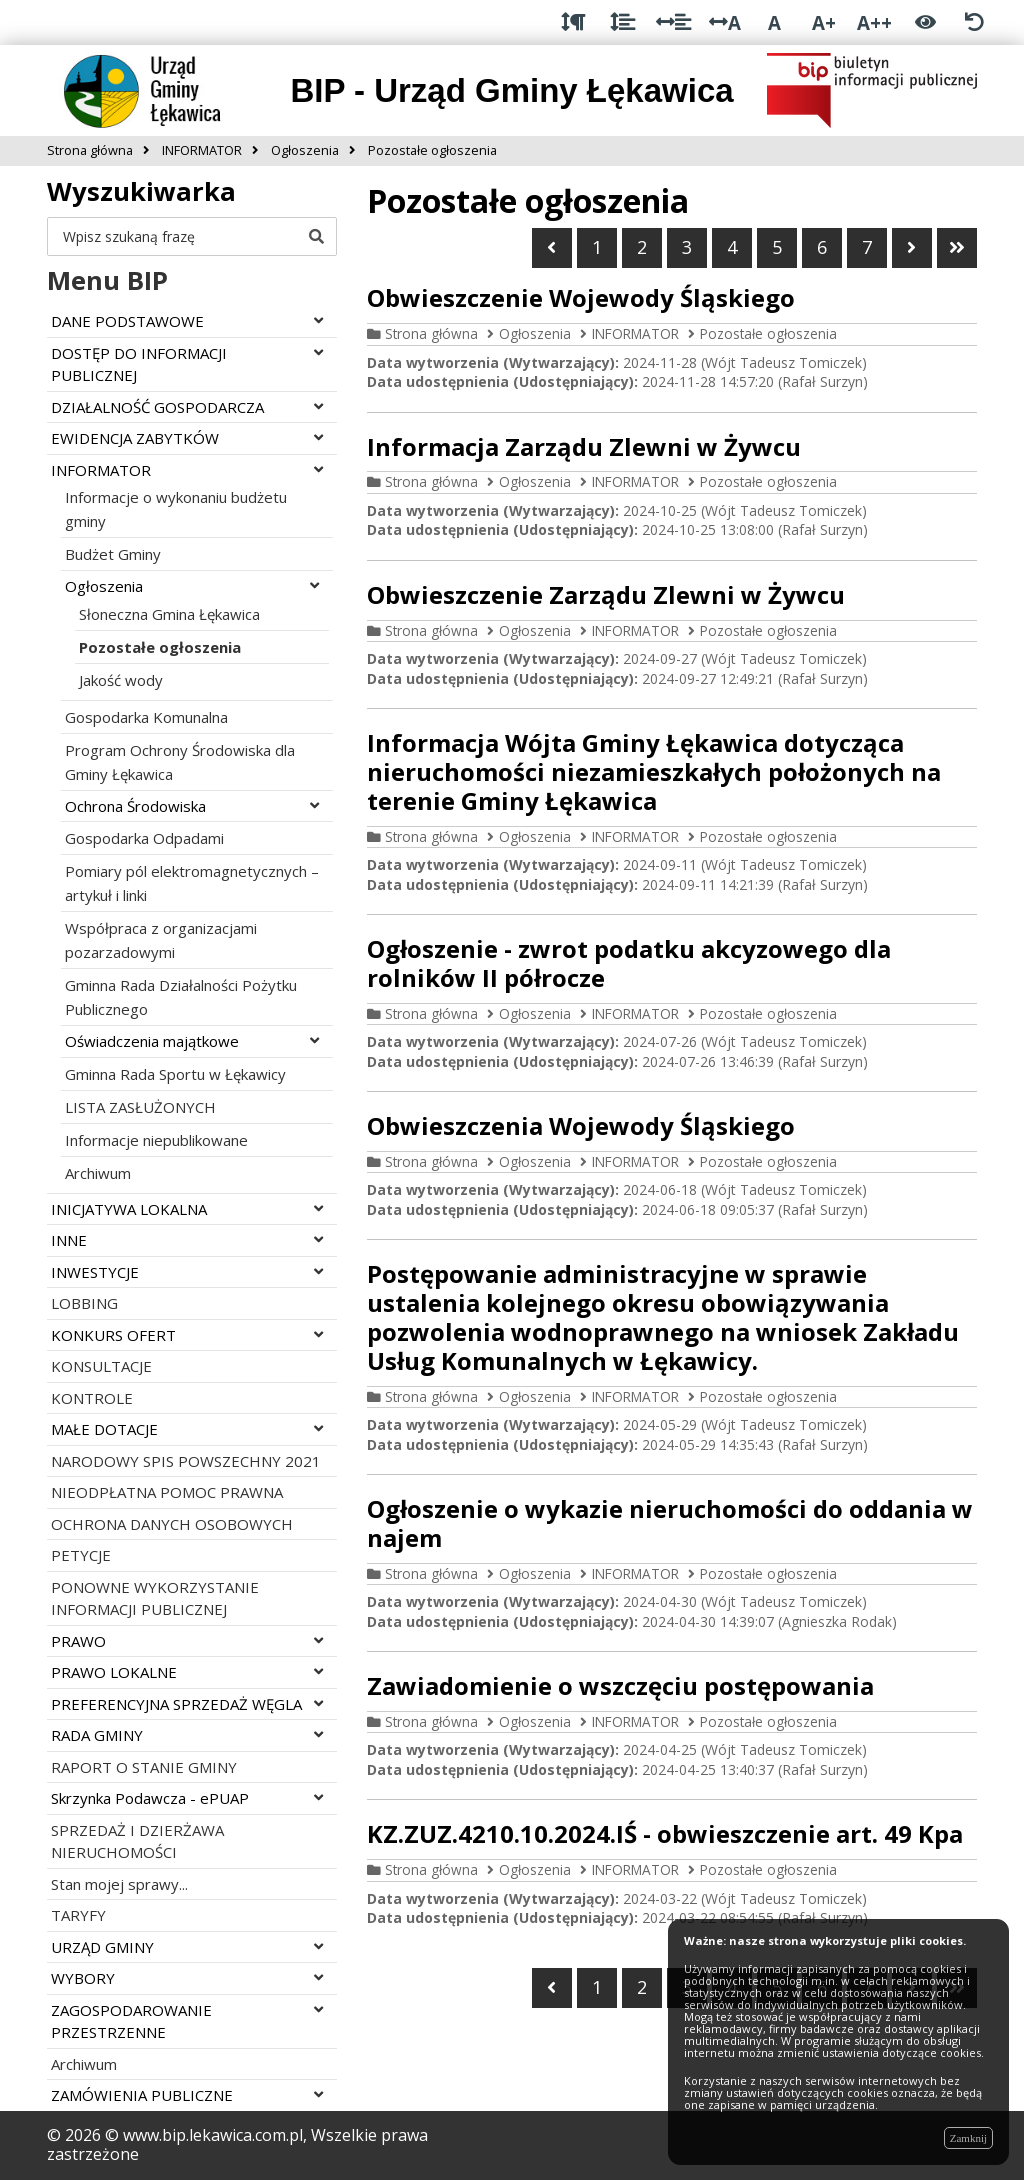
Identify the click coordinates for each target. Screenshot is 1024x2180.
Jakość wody (121, 680)
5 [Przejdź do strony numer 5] (777, 247)
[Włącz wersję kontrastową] (925, 22)
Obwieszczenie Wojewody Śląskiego (581, 297)
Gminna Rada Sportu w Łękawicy (175, 1074)
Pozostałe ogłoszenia (160, 647)
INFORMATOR (635, 333)
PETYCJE (81, 1555)
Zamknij (968, 2138)
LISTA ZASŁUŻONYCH (140, 1107)
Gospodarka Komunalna (146, 717)
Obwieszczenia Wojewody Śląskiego (581, 1125)
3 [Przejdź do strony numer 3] (687, 247)
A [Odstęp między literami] (725, 22)
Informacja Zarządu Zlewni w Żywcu (584, 446)
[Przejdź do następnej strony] (912, 248)
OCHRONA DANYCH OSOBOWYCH (172, 1524)
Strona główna (431, 333)
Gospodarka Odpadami (144, 838)
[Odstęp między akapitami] (573, 22)
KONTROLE (92, 1398)
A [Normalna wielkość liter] (774, 22)
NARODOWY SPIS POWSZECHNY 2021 (186, 1461)
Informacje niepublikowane (156, 1140)
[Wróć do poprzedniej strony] (552, 248)
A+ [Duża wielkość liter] (824, 22)
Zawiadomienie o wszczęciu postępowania (620, 1685)
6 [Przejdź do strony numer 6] (822, 247)
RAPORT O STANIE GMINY (144, 1767)
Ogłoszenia (535, 333)
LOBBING (84, 1303)
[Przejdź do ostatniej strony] (957, 248)
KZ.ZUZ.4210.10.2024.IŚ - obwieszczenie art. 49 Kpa (665, 1833)
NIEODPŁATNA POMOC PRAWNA (167, 1492)
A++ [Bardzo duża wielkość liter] (874, 22)
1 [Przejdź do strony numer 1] (597, 247)
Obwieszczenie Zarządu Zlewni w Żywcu (606, 594)
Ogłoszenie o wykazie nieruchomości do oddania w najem (670, 1523)
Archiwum (98, 1173)
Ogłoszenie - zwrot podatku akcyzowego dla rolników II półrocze (629, 963)
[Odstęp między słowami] (673, 22)
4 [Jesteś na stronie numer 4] (732, 247)
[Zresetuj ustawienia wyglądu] (974, 22)
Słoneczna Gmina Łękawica (169, 614)
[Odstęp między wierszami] (622, 22)
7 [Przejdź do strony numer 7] (867, 247)
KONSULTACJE (101, 1366)
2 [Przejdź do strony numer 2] (642, 247)
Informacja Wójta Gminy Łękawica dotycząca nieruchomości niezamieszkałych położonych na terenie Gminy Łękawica (654, 771)
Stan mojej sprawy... (119, 1884)
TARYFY (78, 1915)
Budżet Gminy (113, 554)
